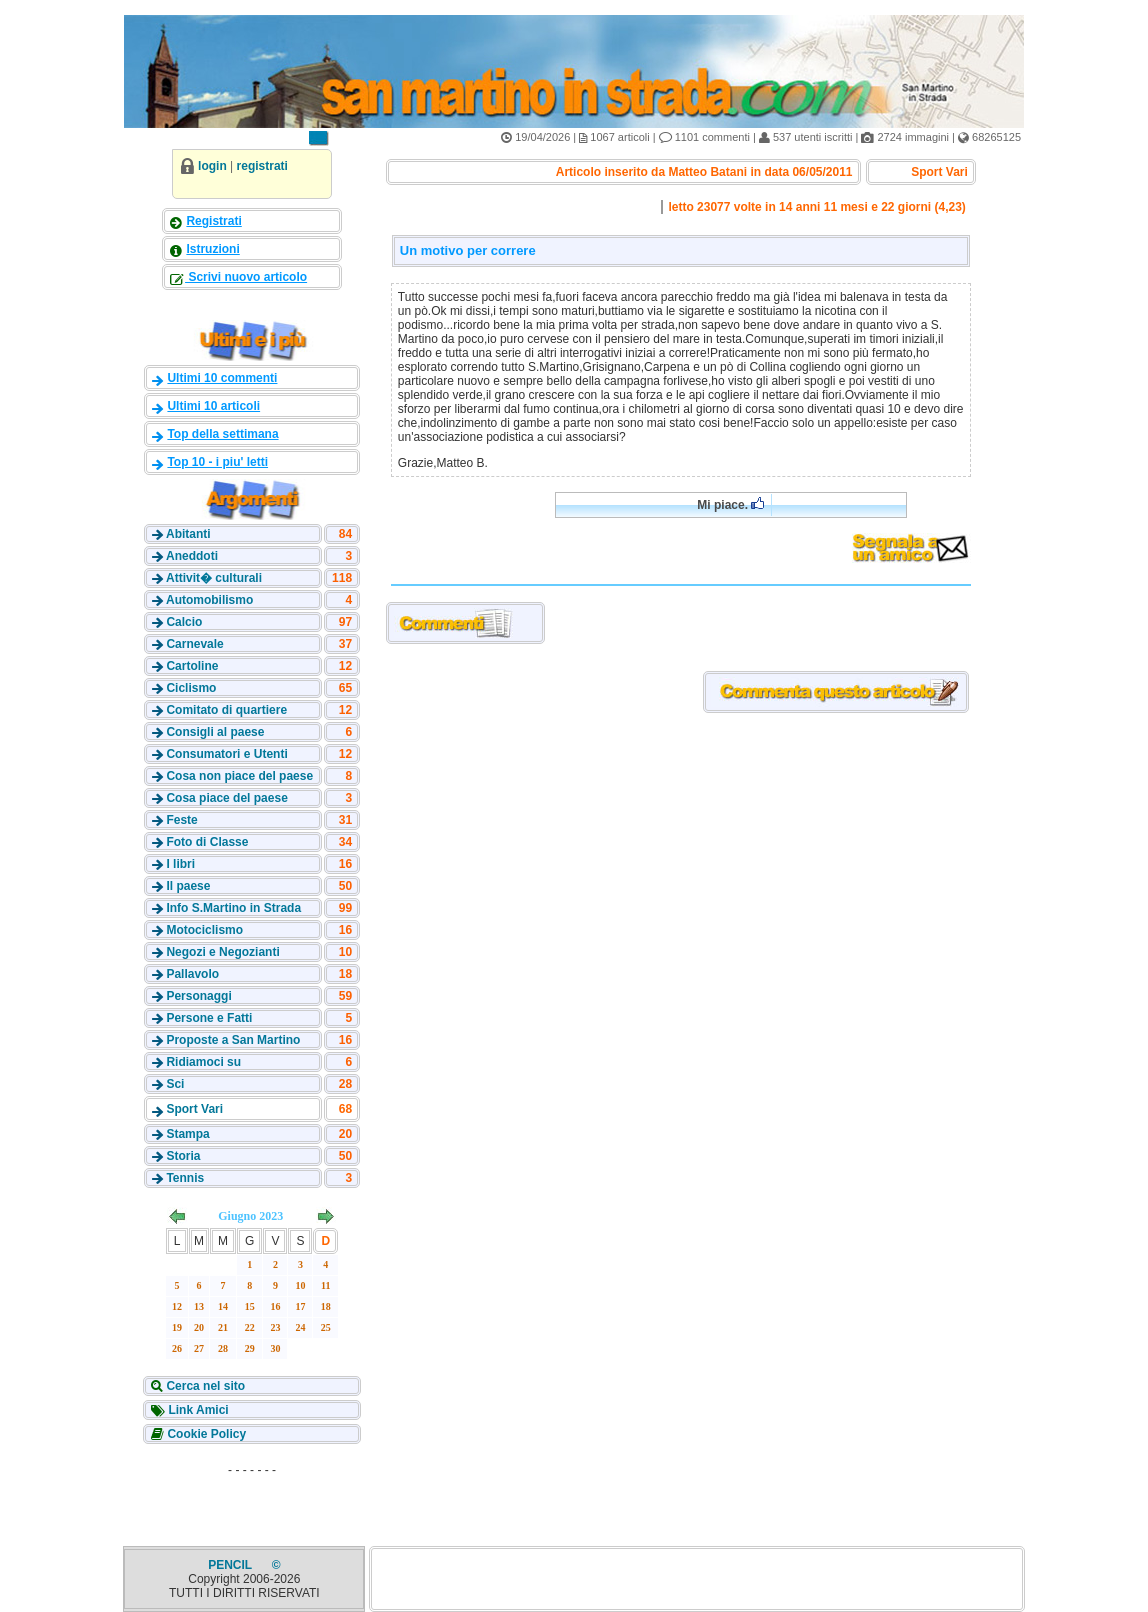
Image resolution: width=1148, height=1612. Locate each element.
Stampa (187, 1134)
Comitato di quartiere (226, 710)
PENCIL (231, 1565)
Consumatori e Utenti (226, 754)
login (212, 166)
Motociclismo (204, 930)
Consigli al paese (215, 732)
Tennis (185, 1178)
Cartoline (192, 666)
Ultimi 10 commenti (222, 378)
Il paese (188, 886)
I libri (180, 864)
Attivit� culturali (214, 578)
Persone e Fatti (209, 1018)
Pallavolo (192, 974)
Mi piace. (730, 504)
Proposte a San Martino (233, 1040)
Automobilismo (209, 600)
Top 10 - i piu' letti (217, 462)
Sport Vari (194, 1109)
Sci (175, 1084)
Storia (183, 1156)
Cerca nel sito (204, 1386)
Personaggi (198, 996)
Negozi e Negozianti (222, 952)
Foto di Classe (207, 842)
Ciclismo (191, 688)
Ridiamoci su (203, 1062)
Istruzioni (212, 249)
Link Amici (197, 1410)
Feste (181, 820)
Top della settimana (222, 434)
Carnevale (194, 644)
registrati (262, 166)
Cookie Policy (205, 1434)
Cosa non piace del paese (239, 776)
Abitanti (188, 534)
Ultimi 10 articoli (213, 406)
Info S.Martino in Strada (233, 908)
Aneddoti (192, 556)
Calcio (184, 622)
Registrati (213, 221)
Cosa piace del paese (226, 798)
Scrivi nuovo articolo (246, 277)
